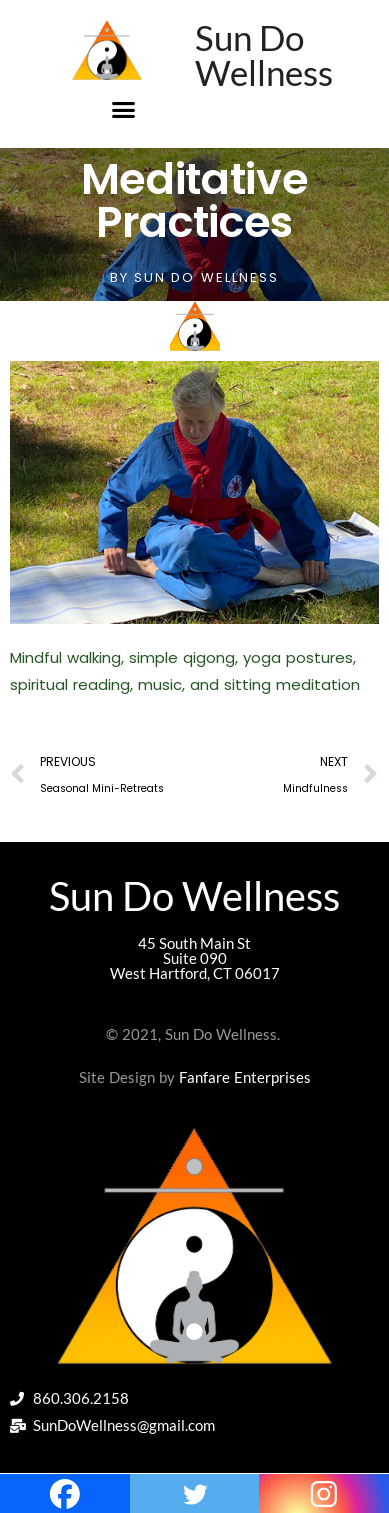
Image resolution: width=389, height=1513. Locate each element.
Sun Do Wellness (264, 54)
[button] (124, 109)
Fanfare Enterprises (245, 1077)
